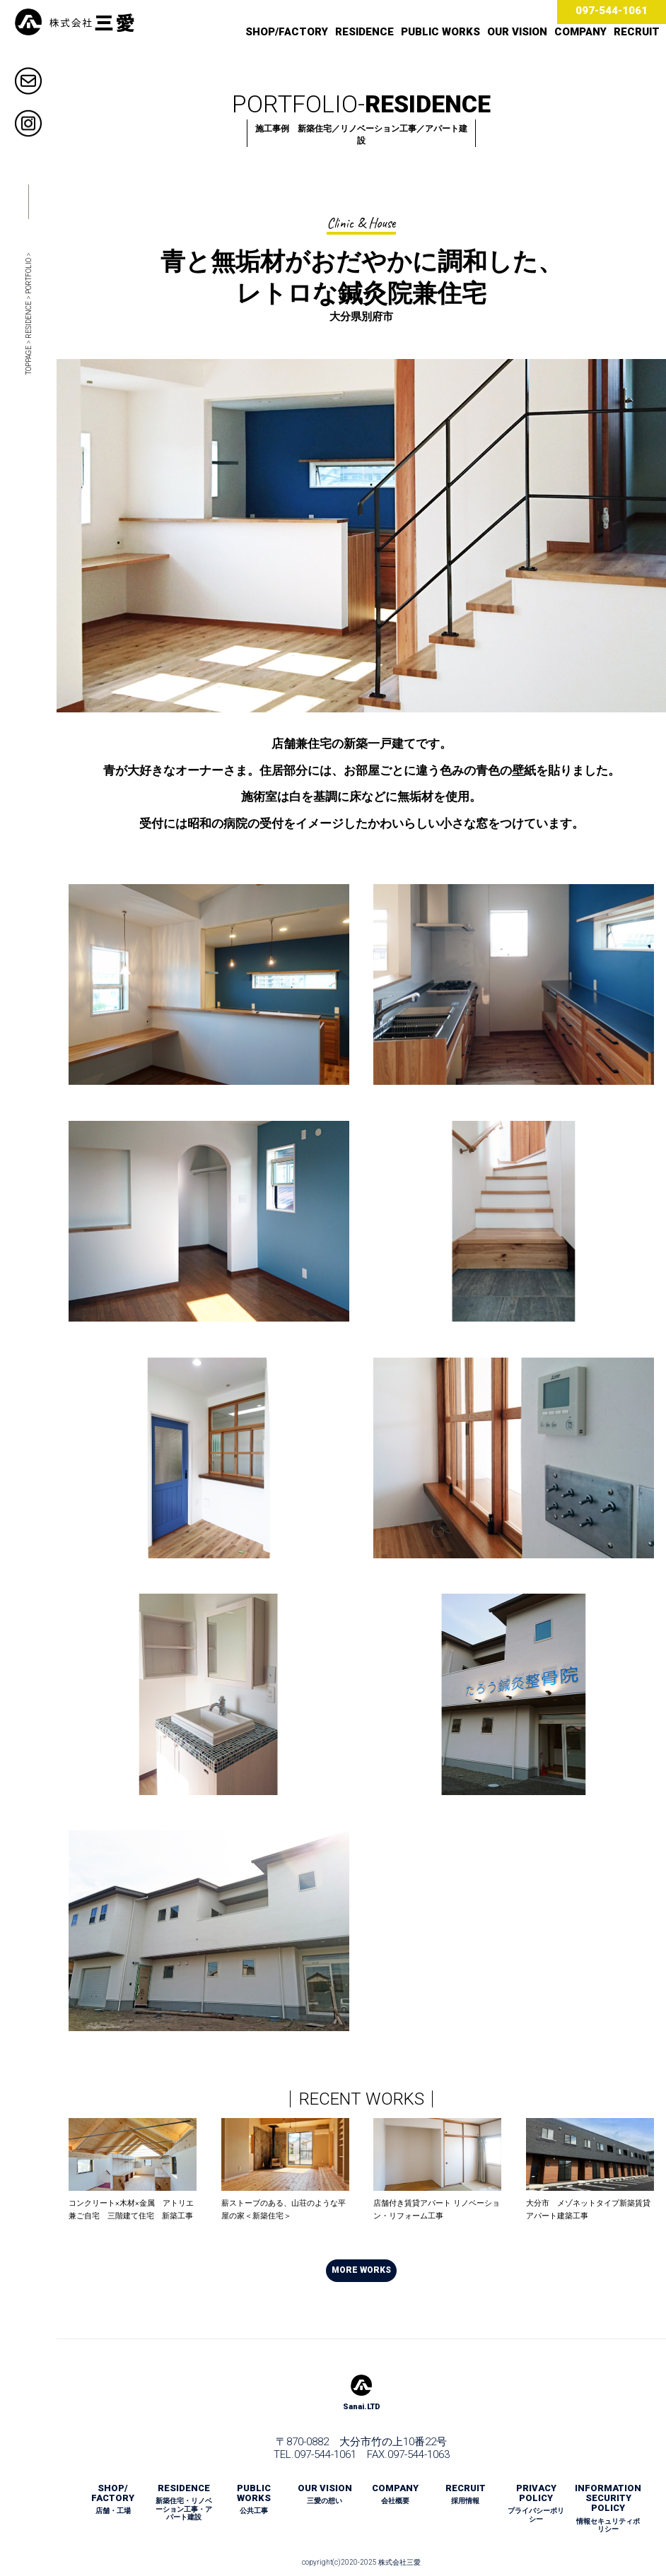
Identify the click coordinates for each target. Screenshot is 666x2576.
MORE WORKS (361, 2270)
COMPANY (580, 31)
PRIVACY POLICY (536, 2503)
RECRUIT (637, 31)
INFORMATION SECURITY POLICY (608, 2508)
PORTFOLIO (29, 276)
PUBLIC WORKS (440, 31)
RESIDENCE (364, 31)
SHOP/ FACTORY (113, 2499)
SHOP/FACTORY (286, 31)
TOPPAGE (29, 360)
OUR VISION (517, 31)
